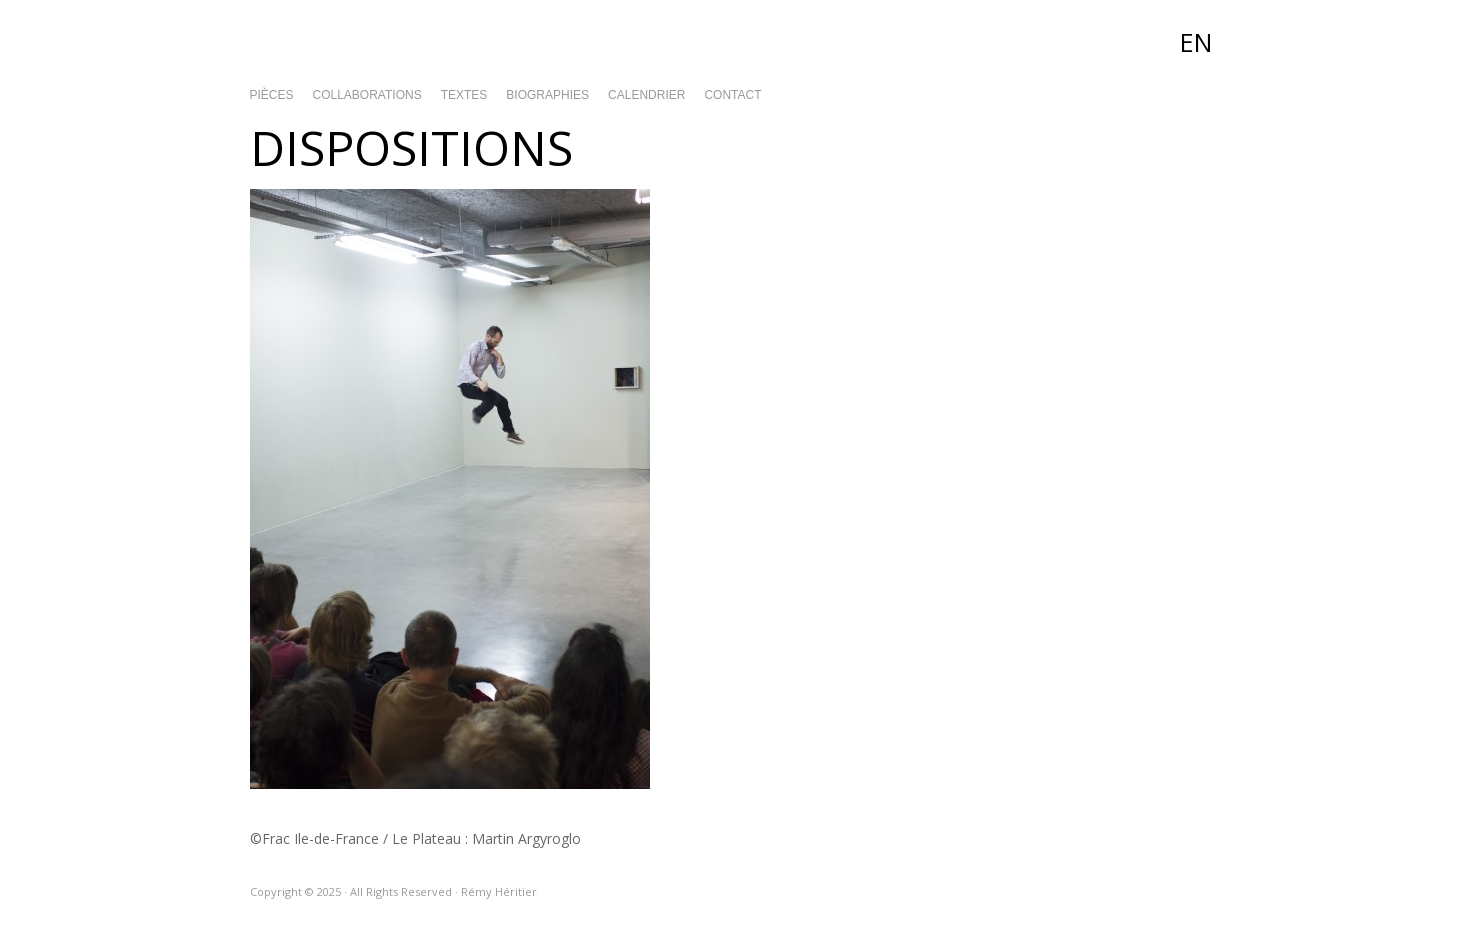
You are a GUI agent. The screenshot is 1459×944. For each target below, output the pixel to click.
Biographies (547, 95)
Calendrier (646, 95)
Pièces (272, 95)
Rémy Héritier (730, 40)
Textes (464, 95)
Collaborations (367, 95)
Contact (732, 95)
